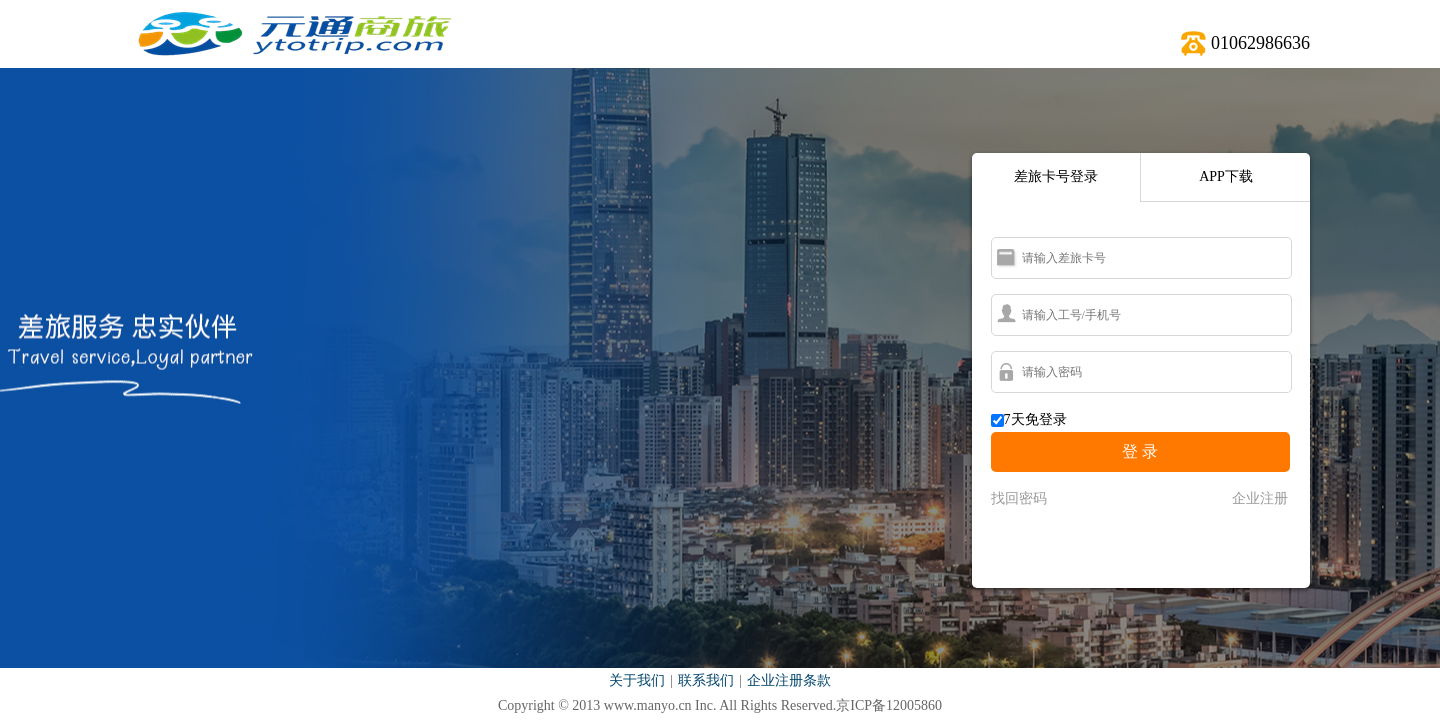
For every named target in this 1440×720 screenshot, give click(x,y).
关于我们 (637, 680)
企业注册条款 (789, 680)
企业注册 (1260, 498)
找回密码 (1019, 498)
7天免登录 (1035, 419)
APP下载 (1226, 176)
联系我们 (706, 680)
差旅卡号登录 (1056, 176)
